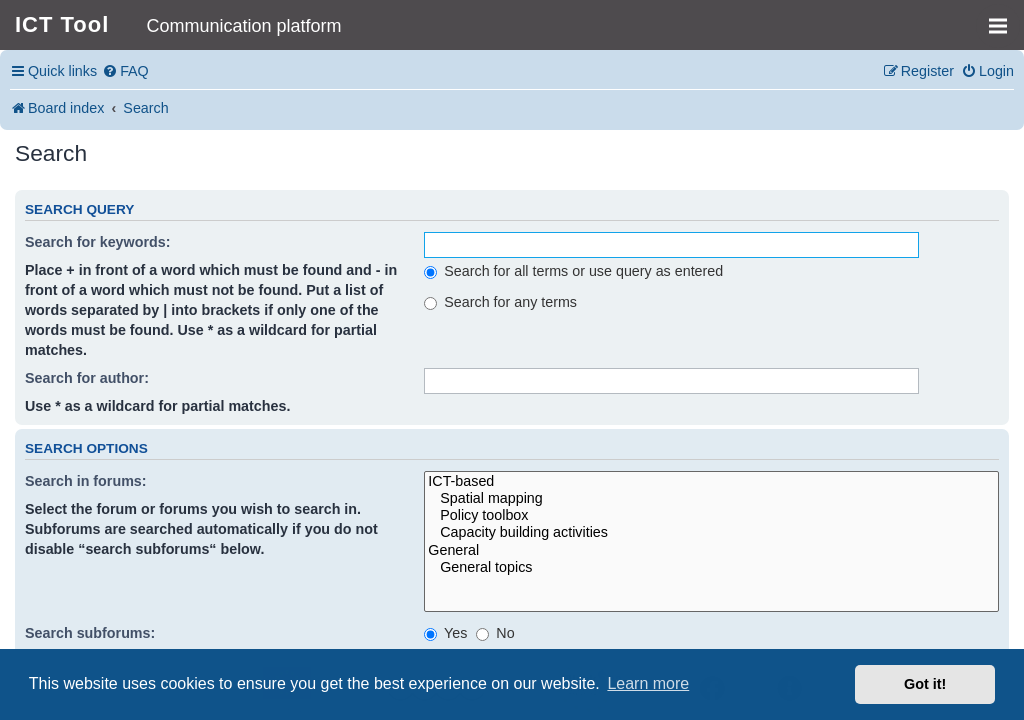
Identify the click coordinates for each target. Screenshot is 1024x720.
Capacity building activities (711, 532)
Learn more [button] (648, 683)
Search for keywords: (97, 242)
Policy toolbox (711, 515)
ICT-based (711, 481)
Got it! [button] (925, 684)
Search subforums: (90, 633)
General (711, 550)
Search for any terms (500, 302)
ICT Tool (62, 24)
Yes (445, 633)
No (495, 633)
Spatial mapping (711, 498)
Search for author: (87, 378)
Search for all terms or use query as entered (573, 271)
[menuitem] (125, 71)
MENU (1004, 17)
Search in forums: (86, 481)
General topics (711, 567)
